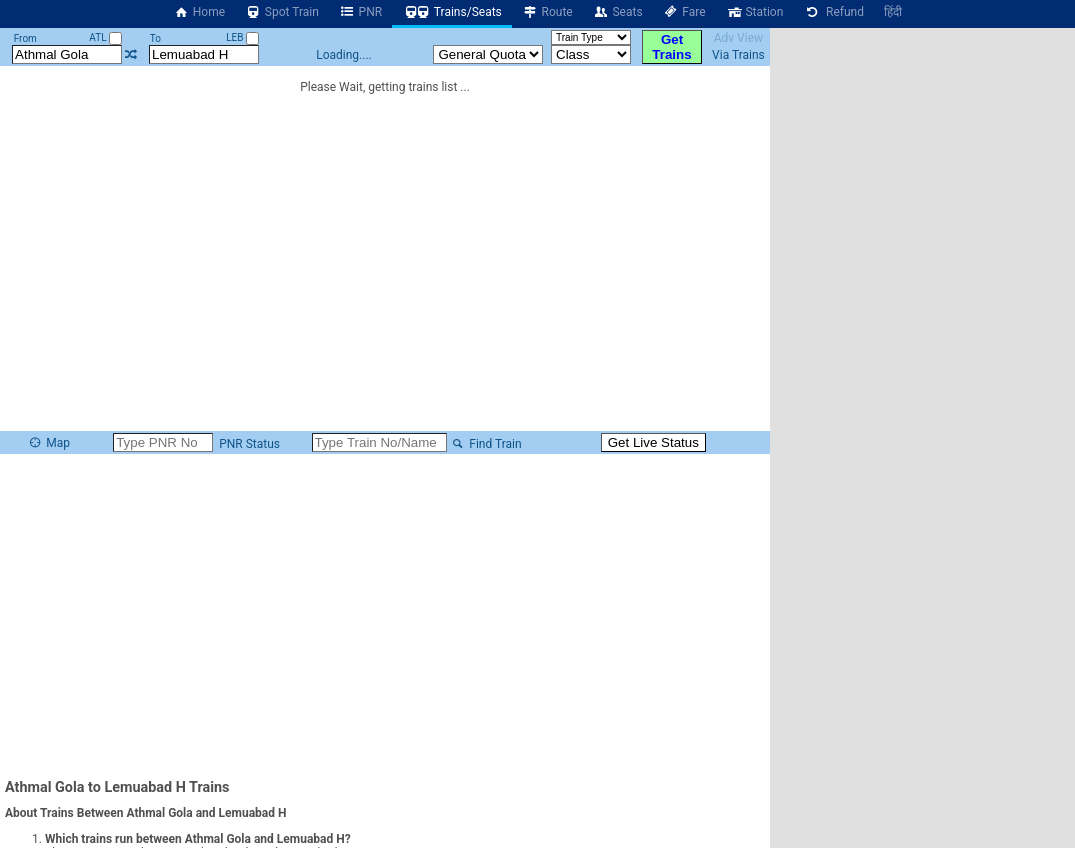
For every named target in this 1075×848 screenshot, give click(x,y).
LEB (242, 37)
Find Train (486, 444)
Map (49, 443)
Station (755, 12)
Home (199, 12)
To (155, 38)
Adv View (738, 38)
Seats (618, 12)
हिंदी (893, 12)
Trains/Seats (452, 12)
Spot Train (282, 12)
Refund (833, 12)
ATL (105, 37)
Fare (684, 12)
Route (547, 12)
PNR (360, 12)
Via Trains (738, 55)
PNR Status (248, 444)
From (25, 38)
